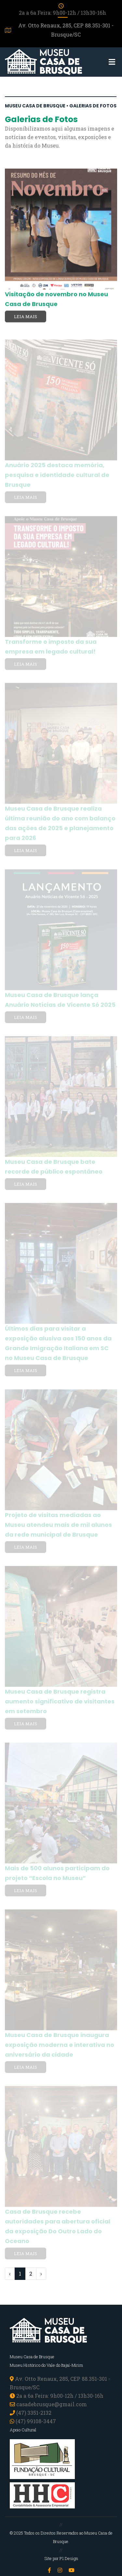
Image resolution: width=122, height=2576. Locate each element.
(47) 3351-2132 (33, 2412)
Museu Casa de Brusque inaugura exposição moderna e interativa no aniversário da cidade (59, 2046)
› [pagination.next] (41, 2273)
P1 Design (69, 2558)
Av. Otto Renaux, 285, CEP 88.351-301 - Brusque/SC (59, 30)
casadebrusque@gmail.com (51, 2404)
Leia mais (25, 317)
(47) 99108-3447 (33, 2421)
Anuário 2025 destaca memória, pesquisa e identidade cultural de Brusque (57, 476)
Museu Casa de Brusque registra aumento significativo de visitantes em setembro (60, 1702)
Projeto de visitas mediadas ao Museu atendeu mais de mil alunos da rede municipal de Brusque (58, 1526)
